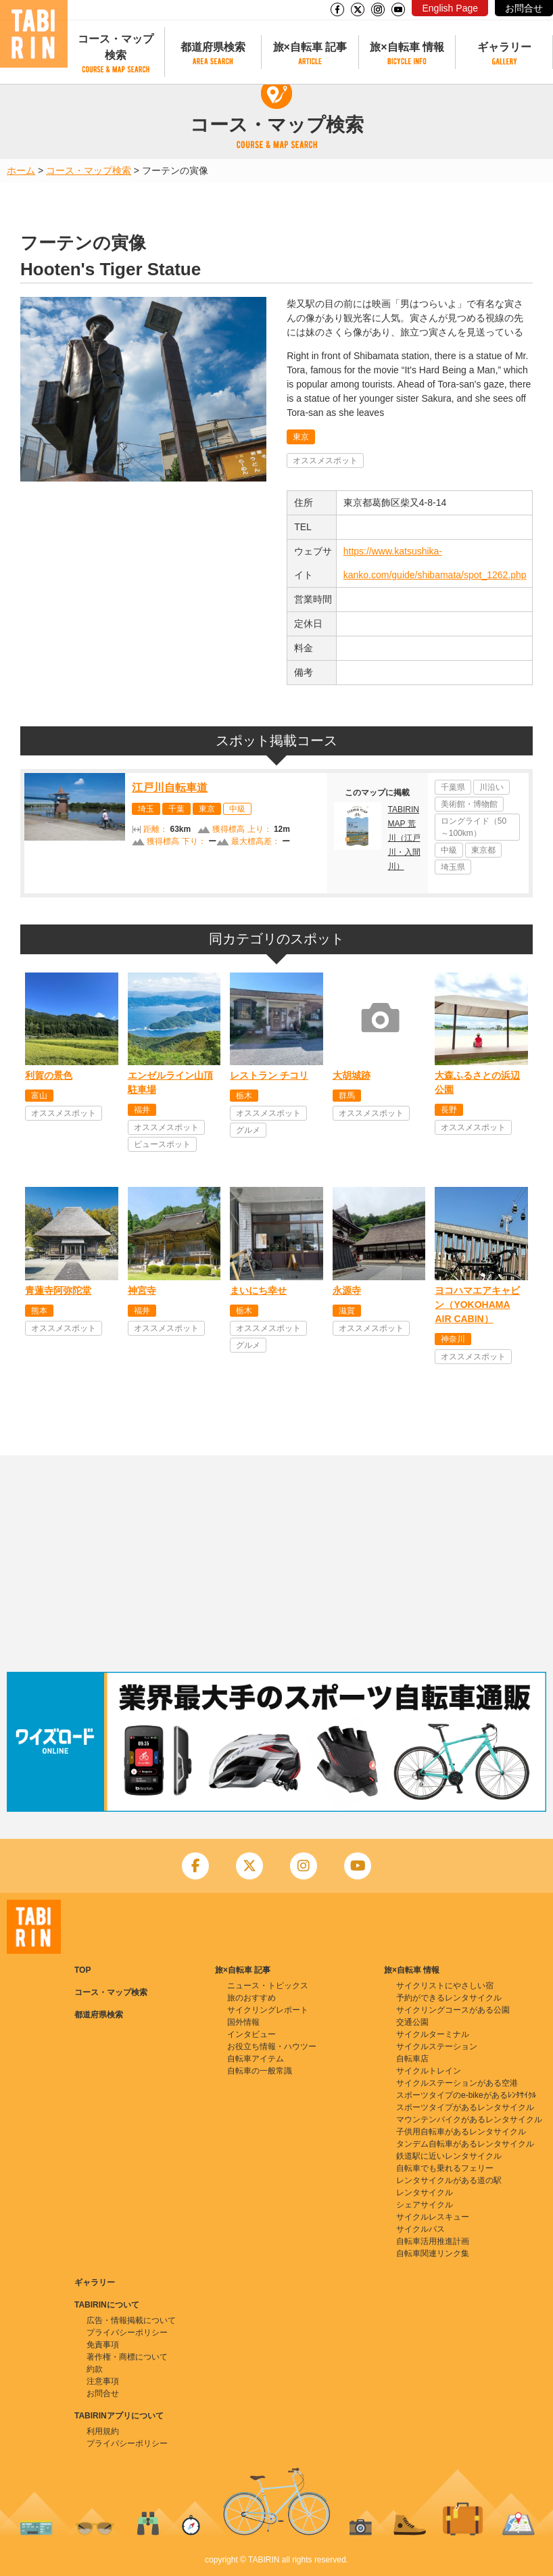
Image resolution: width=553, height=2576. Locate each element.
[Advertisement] (276, 1563)
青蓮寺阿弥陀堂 (58, 1290)
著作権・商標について (127, 2357)
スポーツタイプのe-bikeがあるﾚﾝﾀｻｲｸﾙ (466, 2095)
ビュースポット (162, 1144)
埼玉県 (453, 867)
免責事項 (103, 2344)
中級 (237, 809)
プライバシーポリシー (127, 2332)
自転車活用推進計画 (432, 2241)
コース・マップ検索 (115, 47)
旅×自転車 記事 (310, 47)
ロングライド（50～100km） (473, 827)
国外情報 (243, 2022)
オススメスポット (325, 460)
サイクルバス (420, 2229)
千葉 (176, 809)
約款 (95, 2369)
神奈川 (453, 1339)
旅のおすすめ (251, 1998)
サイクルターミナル (432, 2034)
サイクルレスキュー (432, 2217)
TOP (82, 1970)
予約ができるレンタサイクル (449, 1998)
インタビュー (251, 2034)
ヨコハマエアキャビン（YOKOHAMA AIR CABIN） (477, 1304)
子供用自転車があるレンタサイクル (461, 2131)
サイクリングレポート (267, 2010)
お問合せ (524, 8)
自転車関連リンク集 (432, 2253)
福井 (142, 1110)
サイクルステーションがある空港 (457, 2083)
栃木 (244, 1095)
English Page (450, 8)
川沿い (491, 787)
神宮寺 (142, 1290)
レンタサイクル (424, 2192)
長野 (449, 1110)
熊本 (39, 1310)
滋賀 (347, 1310)
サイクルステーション (436, 2046)
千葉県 (453, 787)
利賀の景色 (48, 1075)
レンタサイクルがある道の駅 (449, 2180)
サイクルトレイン (428, 2071)
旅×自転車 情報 (407, 47)
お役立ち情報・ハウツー (271, 2046)
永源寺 (347, 1290)
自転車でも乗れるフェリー (445, 2168)
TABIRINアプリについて (119, 2415)
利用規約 (103, 2431)
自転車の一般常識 (259, 2071)
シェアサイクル (424, 2204)
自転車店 (412, 2058)
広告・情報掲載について (131, 2320)
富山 (39, 1095)
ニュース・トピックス (267, 1985)
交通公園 (412, 2022)
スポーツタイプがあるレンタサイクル (465, 2107)
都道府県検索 (213, 47)
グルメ (248, 1130)
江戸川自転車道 (170, 787)
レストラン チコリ (269, 1075)
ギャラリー (504, 47)
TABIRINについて (106, 2305)
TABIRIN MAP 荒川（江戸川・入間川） (404, 838)
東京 (301, 437)
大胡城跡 (351, 1075)
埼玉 (146, 809)
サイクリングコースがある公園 (453, 2010)
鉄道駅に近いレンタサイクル (449, 2156)
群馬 (347, 1095)
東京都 (483, 850)
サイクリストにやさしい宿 (445, 1985)
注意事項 (103, 2381)
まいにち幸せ (258, 1290)
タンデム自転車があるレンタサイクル (465, 2144)
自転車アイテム (255, 2058)
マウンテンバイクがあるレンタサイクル (469, 2119)
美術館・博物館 (469, 804)
